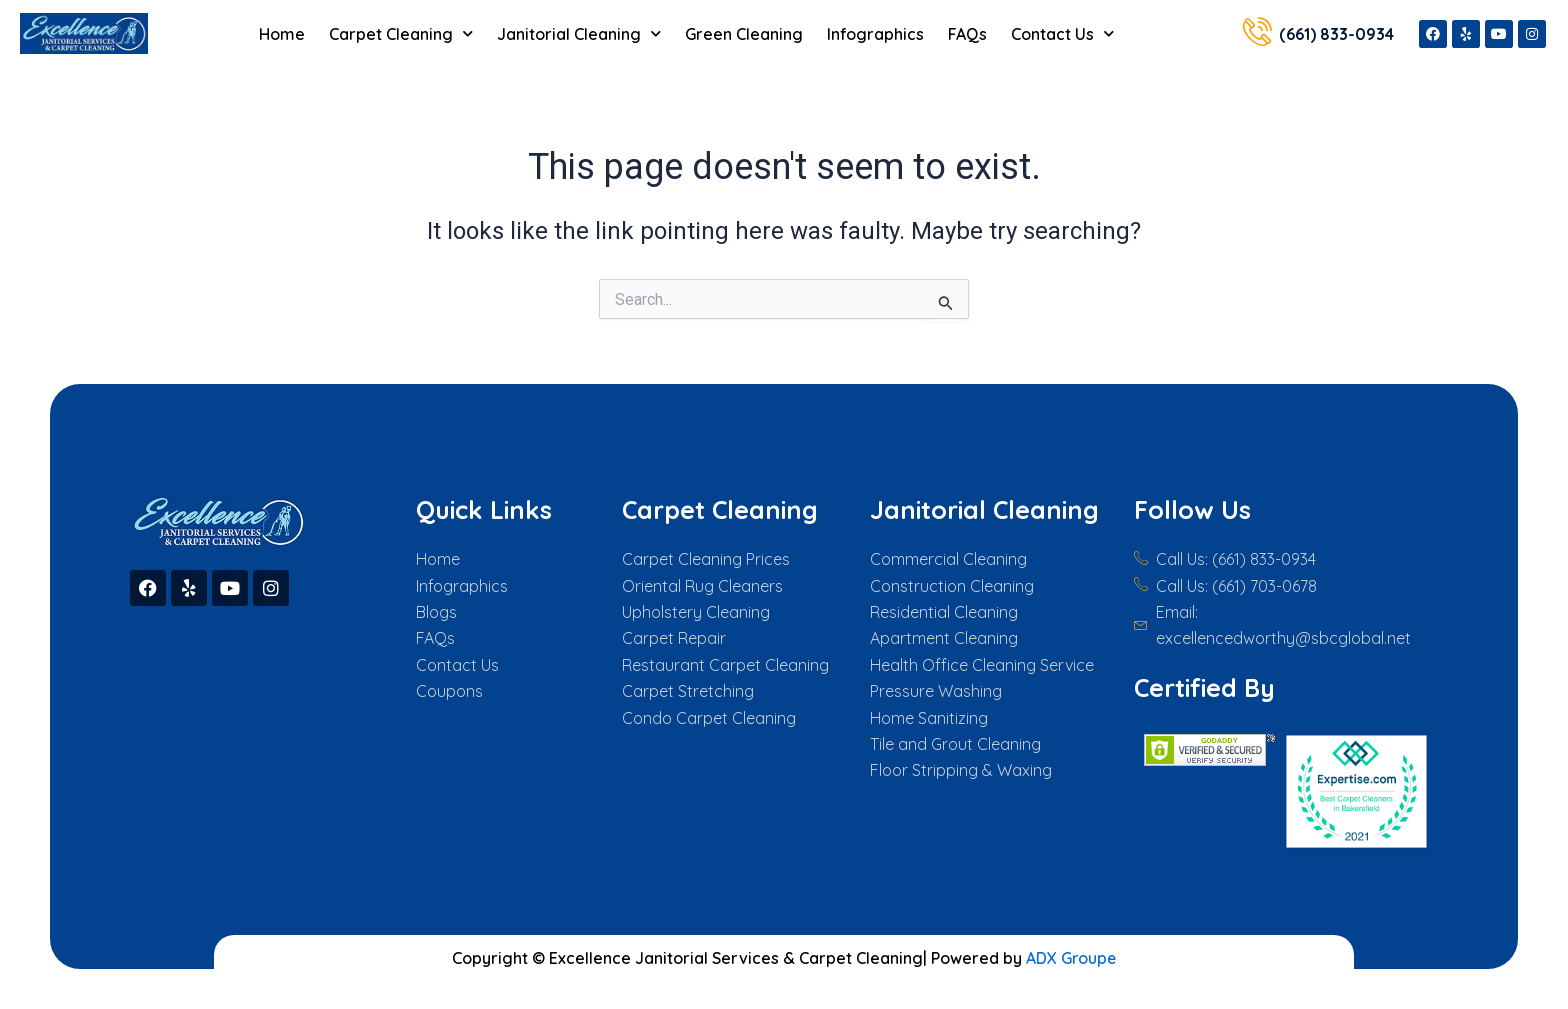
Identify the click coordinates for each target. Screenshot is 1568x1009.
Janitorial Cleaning (579, 33)
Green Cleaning (744, 34)
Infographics (875, 34)
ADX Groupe (1071, 958)
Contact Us (1062, 33)
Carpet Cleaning (401, 33)
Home (282, 34)
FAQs (967, 34)
